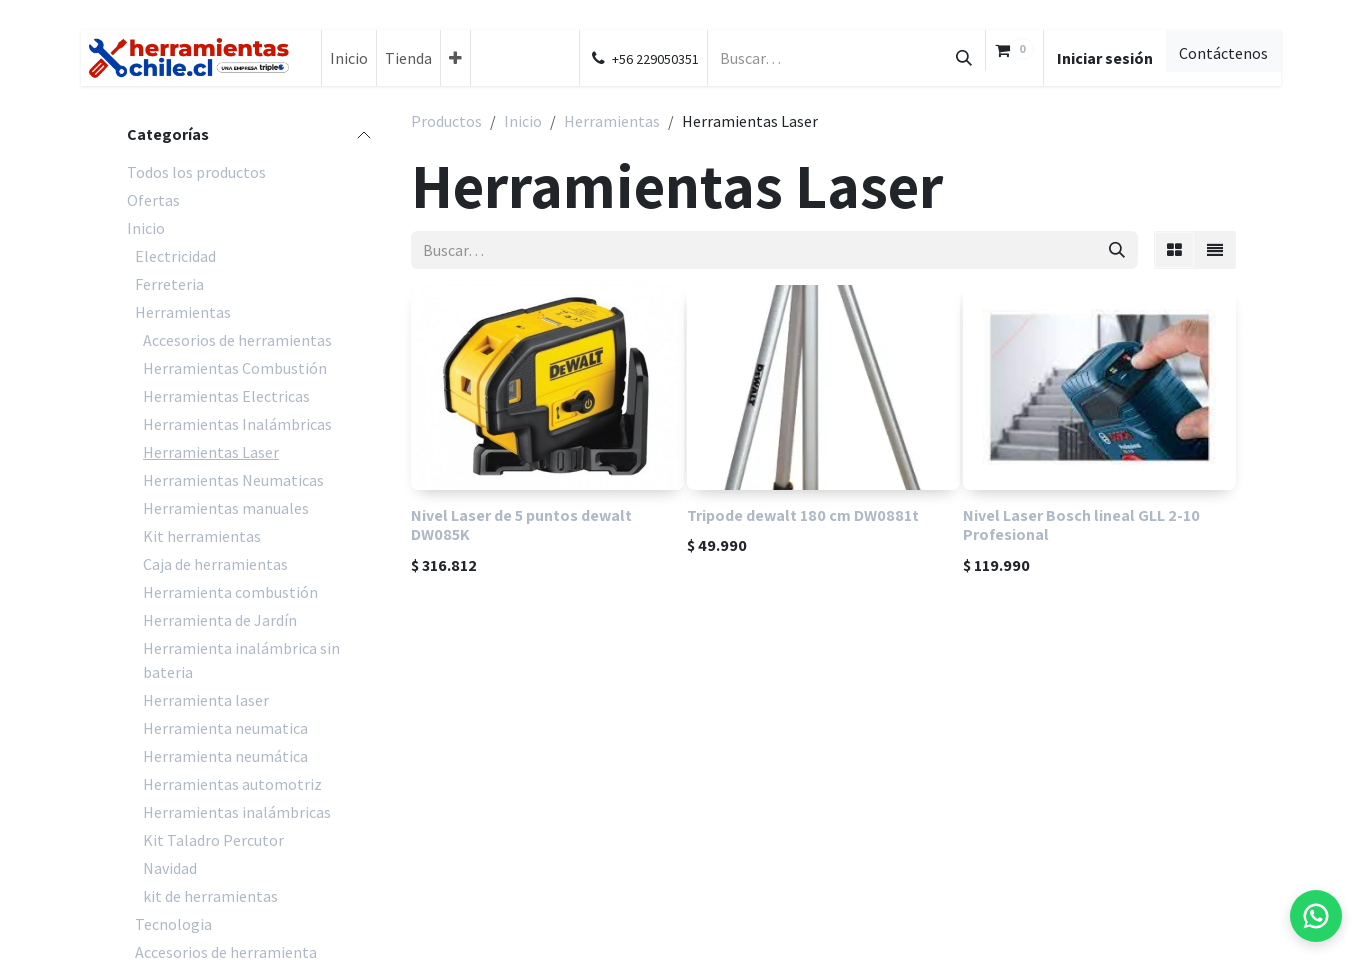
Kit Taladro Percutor (213, 840)
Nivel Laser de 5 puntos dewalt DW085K (521, 524)
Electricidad (175, 256)
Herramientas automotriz (232, 784)
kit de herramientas (210, 896)
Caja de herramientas (215, 564)
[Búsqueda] (964, 58)
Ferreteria (169, 284)
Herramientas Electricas (226, 396)
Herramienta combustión (230, 592)
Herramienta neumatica (225, 728)
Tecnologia (173, 924)
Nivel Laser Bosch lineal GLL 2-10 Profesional (1081, 524)
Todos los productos (196, 172)
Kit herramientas (202, 536)
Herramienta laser (206, 700)
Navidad (170, 868)
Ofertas (153, 200)
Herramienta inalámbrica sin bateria (241, 660)
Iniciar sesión (1105, 58)
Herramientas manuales (226, 508)
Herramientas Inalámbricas (237, 424)
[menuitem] (349, 58)
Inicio (146, 228)
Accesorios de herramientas (237, 340)
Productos (446, 121)
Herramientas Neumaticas (233, 480)
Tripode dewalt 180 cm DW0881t (803, 515)
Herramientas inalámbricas (237, 812)
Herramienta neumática (225, 756)
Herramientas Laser (211, 452)
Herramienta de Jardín (220, 620)
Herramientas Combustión (235, 368)
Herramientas (183, 312)
